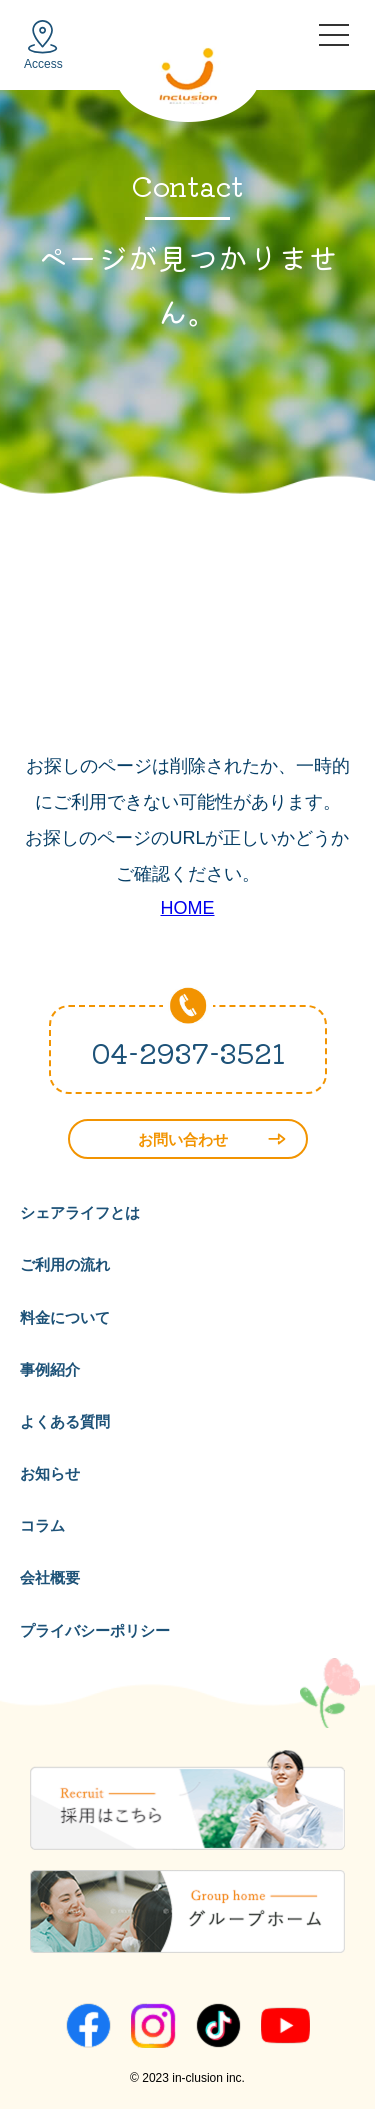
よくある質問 (65, 1421)
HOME (188, 908)
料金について (65, 1317)
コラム (42, 1525)
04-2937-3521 (188, 1052)
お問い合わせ (212, 1139)
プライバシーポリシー (95, 1630)
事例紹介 (50, 1369)
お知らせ (50, 1473)
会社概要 (50, 1577)
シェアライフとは (80, 1212)
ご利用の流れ (65, 1264)
